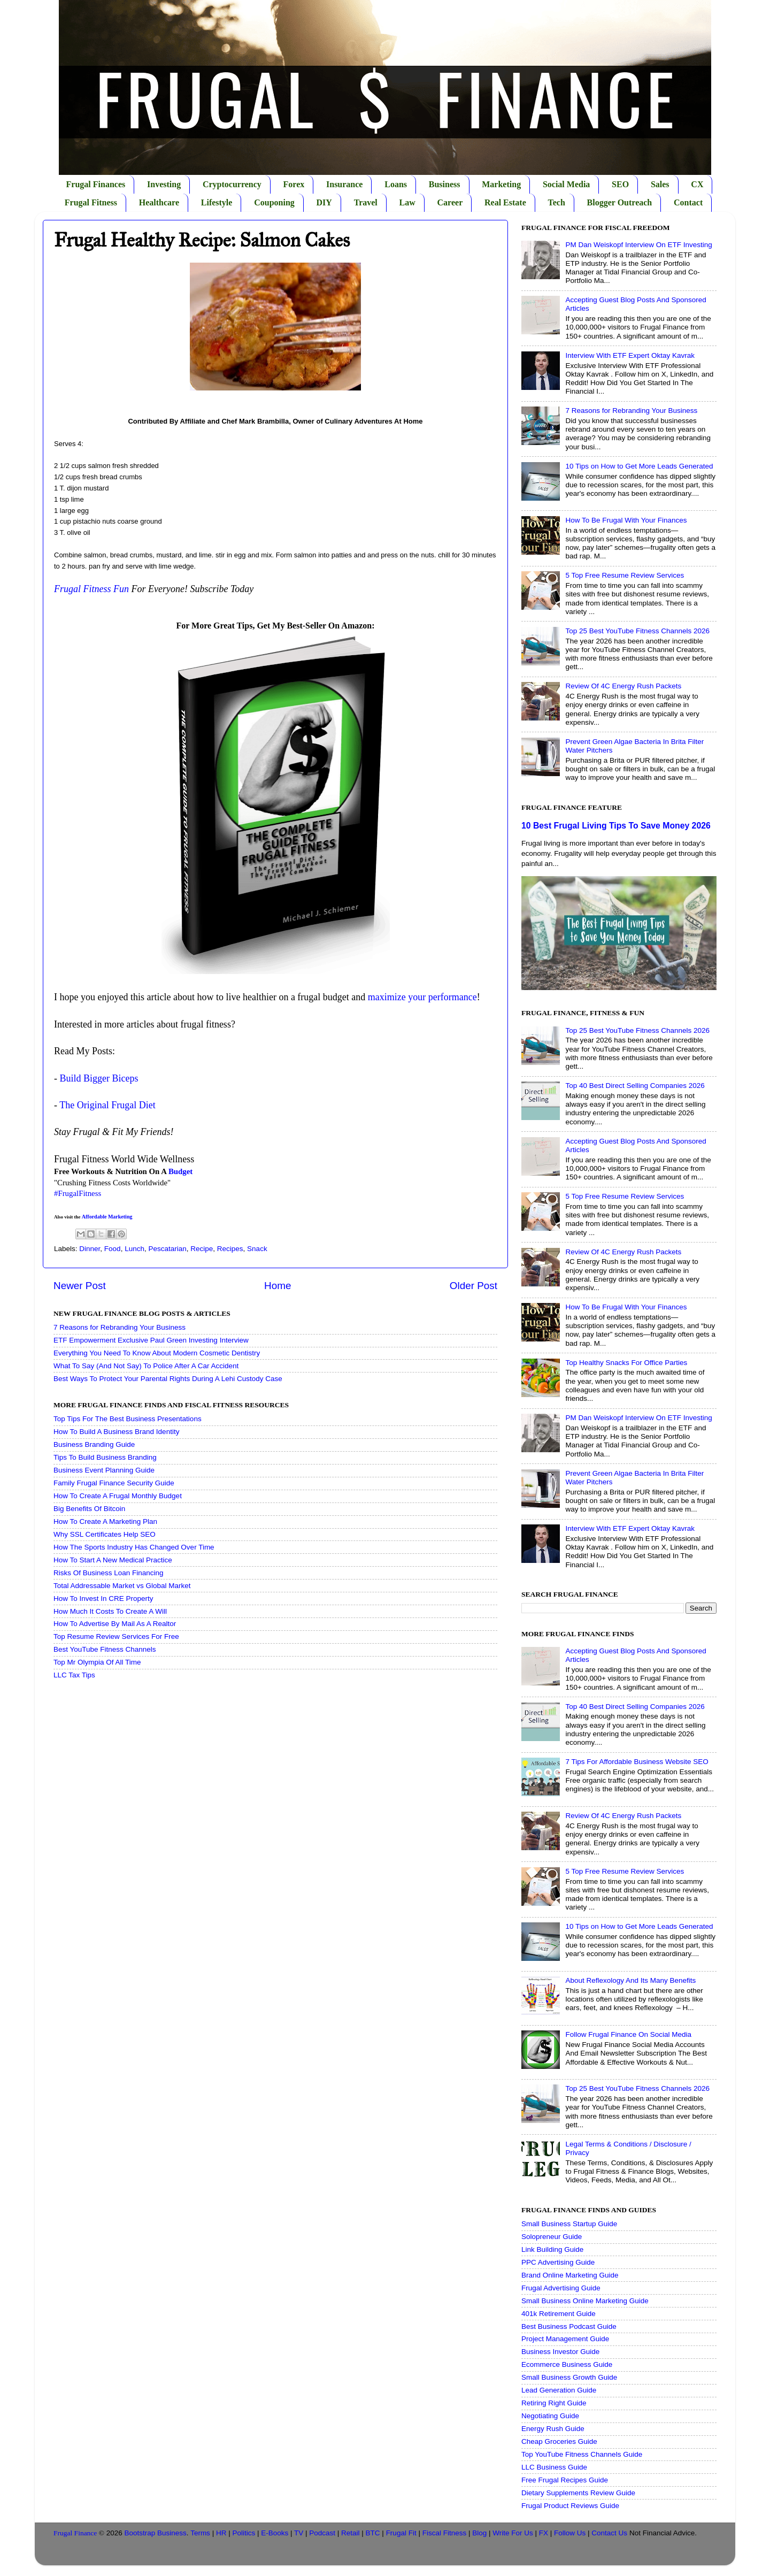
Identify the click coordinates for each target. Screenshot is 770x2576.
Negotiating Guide (550, 2416)
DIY (324, 202)
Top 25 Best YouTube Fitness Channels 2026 (637, 631)
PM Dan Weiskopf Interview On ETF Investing (638, 245)
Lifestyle (217, 202)
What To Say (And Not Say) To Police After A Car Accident (145, 1366)
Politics (243, 2533)
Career (450, 202)
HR (221, 2533)
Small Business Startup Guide (569, 2224)
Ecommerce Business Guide (566, 2364)
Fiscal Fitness (444, 2533)
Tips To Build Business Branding (105, 1457)
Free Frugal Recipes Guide (564, 2480)
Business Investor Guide (560, 2352)
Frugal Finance (75, 2533)
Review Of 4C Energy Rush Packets (623, 686)
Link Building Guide (552, 2249)
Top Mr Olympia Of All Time (97, 1662)
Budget (180, 1171)
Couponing (274, 202)
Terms (200, 2533)
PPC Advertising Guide (558, 2262)
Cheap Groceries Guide (559, 2441)
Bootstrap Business (156, 2533)
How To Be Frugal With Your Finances (626, 520)
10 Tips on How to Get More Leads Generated (639, 466)
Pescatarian (167, 1249)
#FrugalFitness (77, 1193)
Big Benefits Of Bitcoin (89, 1509)
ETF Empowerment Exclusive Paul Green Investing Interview (151, 1340)
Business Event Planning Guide (104, 1470)
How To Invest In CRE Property (103, 1598)
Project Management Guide (565, 2339)
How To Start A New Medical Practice (112, 1560)
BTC (373, 2533)
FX (543, 2533)
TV (298, 2533)
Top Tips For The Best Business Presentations (127, 1419)
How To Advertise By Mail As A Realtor (114, 1624)
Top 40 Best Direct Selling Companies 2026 (634, 1086)
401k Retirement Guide (558, 2314)
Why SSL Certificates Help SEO (104, 1534)
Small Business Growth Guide (569, 2377)
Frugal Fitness (91, 202)
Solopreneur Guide (551, 2237)
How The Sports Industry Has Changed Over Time (133, 1547)
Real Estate (505, 202)
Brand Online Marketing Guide (570, 2275)
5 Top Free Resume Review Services (624, 575)
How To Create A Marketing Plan (105, 1521)
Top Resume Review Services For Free (116, 1636)
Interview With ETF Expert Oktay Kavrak (630, 355)
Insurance (344, 184)
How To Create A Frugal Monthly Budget (117, 1496)
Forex (294, 184)
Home (277, 1285)
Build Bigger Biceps (99, 1078)
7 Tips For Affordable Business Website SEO (636, 1762)
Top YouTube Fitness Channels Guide (581, 2454)
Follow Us (570, 2533)
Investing (164, 184)
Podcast (322, 2533)
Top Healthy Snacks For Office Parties (626, 1363)
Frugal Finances (96, 184)
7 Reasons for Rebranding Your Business (119, 1327)
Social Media (566, 184)
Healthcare (159, 202)
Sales (660, 184)
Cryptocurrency (232, 184)
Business (444, 184)
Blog (479, 2533)
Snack (257, 1249)
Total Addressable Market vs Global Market (122, 1586)
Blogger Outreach (619, 202)
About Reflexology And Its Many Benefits (630, 1980)
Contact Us (609, 2533)
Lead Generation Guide (558, 2390)
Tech (556, 202)
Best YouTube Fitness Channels (104, 1649)
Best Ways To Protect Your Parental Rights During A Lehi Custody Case (167, 1379)
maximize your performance (422, 997)
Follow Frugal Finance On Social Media (628, 2034)
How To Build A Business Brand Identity (116, 1432)
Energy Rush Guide (552, 2429)
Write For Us (512, 2533)
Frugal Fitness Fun (91, 589)
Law (407, 202)
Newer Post (79, 1285)
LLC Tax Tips (74, 1675)
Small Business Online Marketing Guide (585, 2301)
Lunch (134, 1249)
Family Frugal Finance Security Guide (113, 1483)
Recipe (201, 1249)
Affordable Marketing (107, 1217)
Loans (395, 184)
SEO (620, 184)
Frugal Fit (401, 2533)
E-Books (274, 2533)
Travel (366, 202)
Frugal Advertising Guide (560, 2288)
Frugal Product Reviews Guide (570, 2506)
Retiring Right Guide (554, 2403)
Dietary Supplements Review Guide (578, 2493)
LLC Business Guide (554, 2467)
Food (112, 1249)
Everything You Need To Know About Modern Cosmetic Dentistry (156, 1353)
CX (697, 184)
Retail (350, 2533)
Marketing (501, 184)
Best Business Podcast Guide (569, 2326)
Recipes (230, 1249)
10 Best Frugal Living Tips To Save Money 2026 (616, 825)
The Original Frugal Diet (107, 1105)
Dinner (89, 1249)
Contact (688, 202)
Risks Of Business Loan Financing (108, 1573)
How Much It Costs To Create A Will (110, 1611)
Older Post (473, 1285)
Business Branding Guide (94, 1444)
